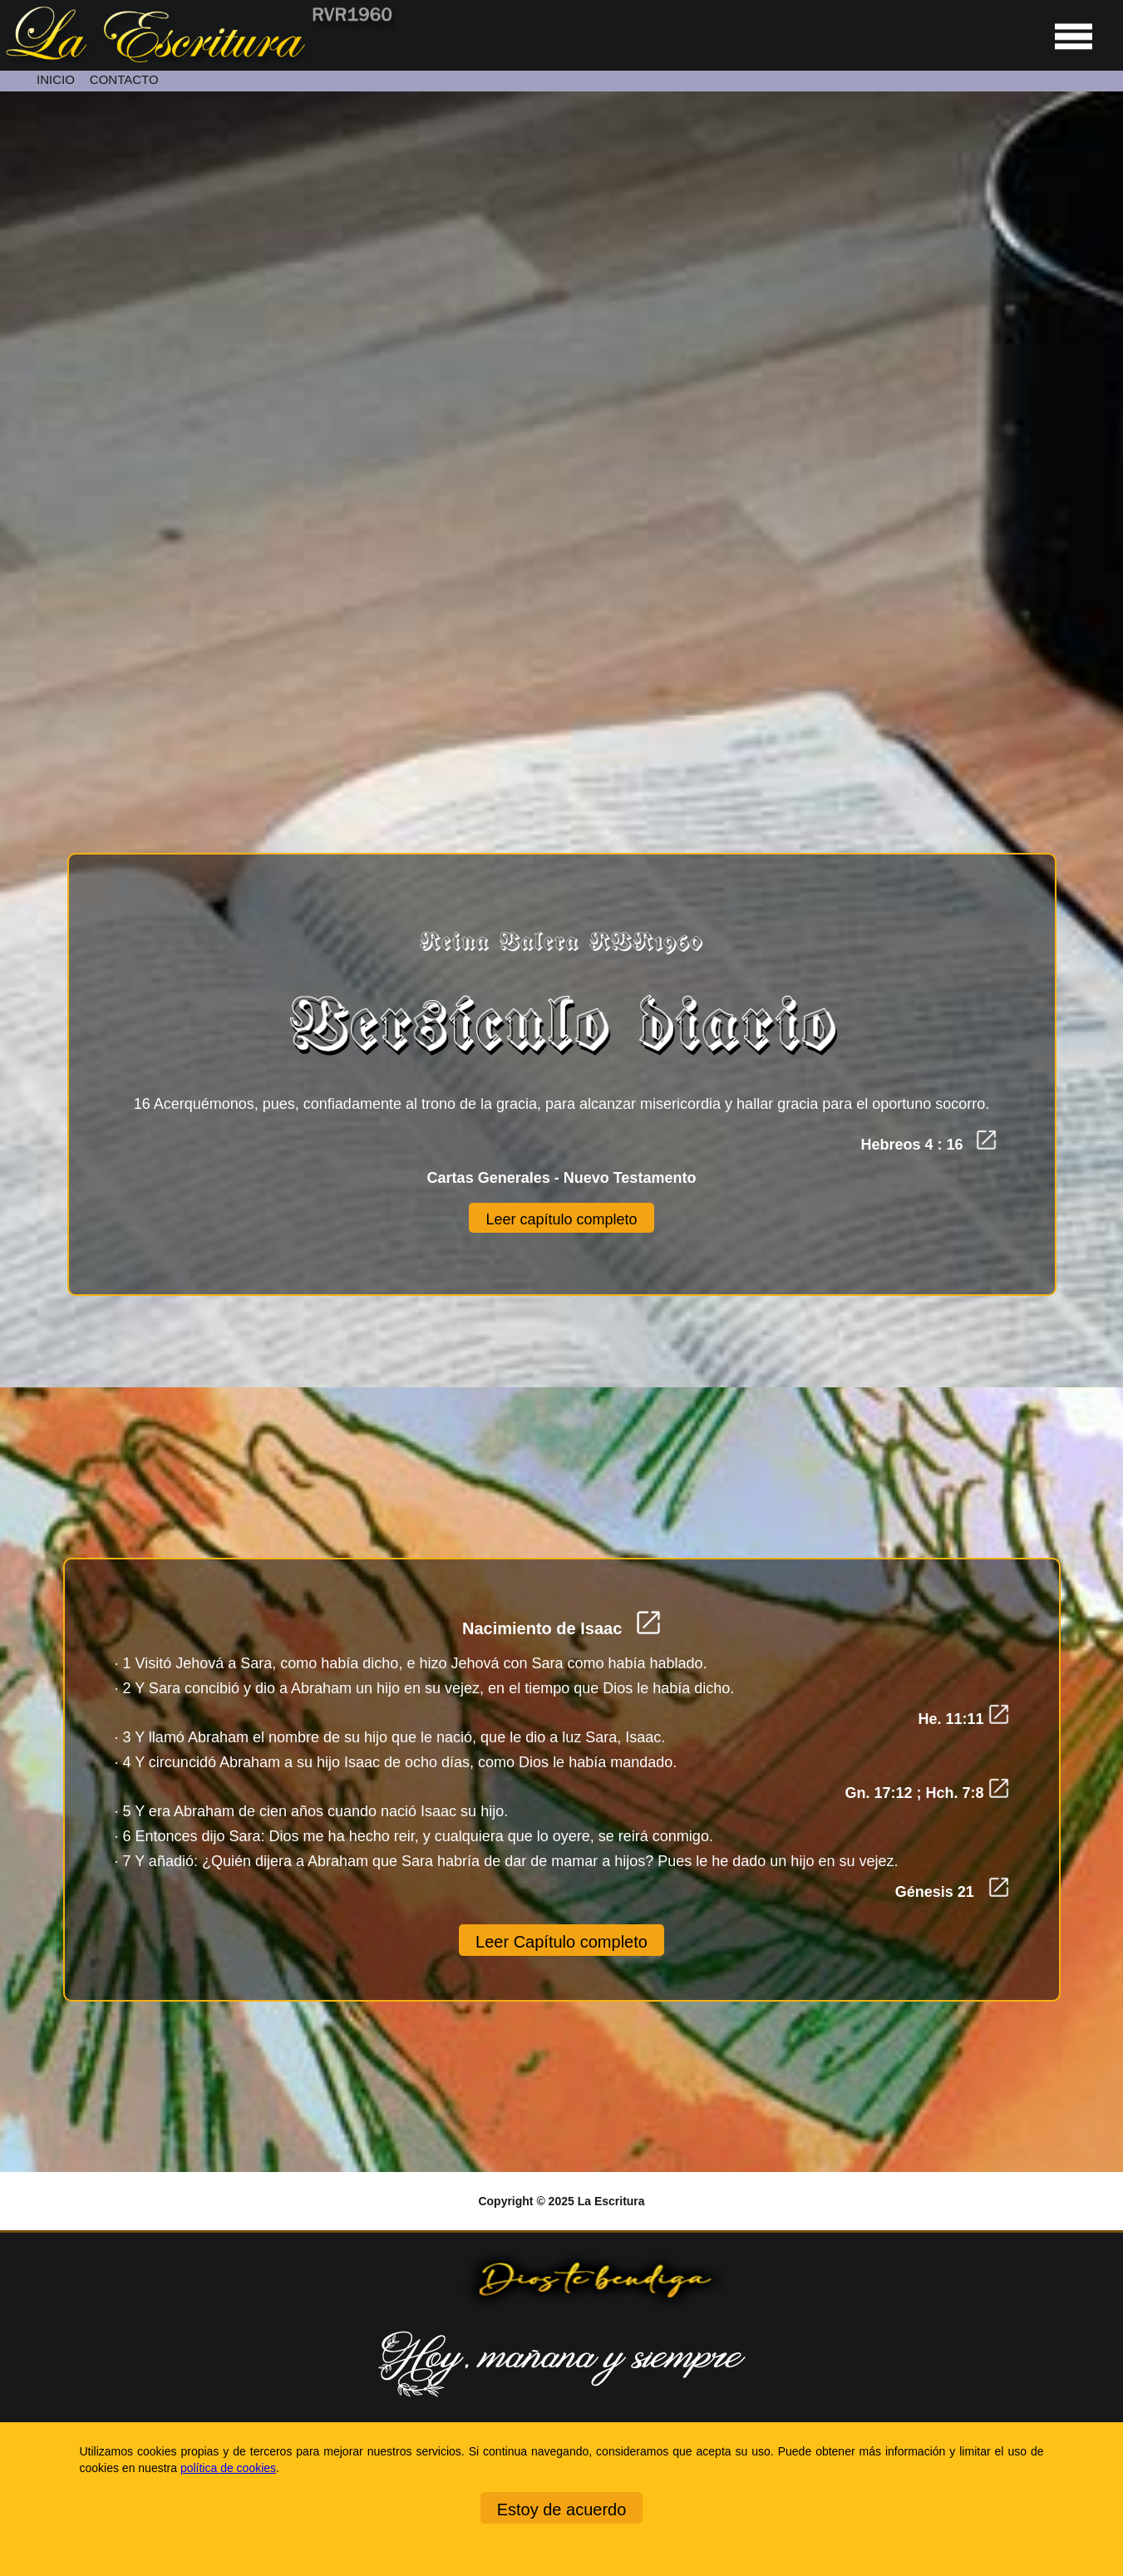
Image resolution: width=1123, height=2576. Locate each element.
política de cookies (228, 2468)
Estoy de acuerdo (562, 2509)
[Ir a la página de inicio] (198, 58)
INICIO (56, 79)
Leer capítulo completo (561, 1219)
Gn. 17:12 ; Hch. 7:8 (926, 1793)
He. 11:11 (963, 1719)
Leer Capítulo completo (561, 1942)
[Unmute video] (561, 403)
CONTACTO (124, 79)
